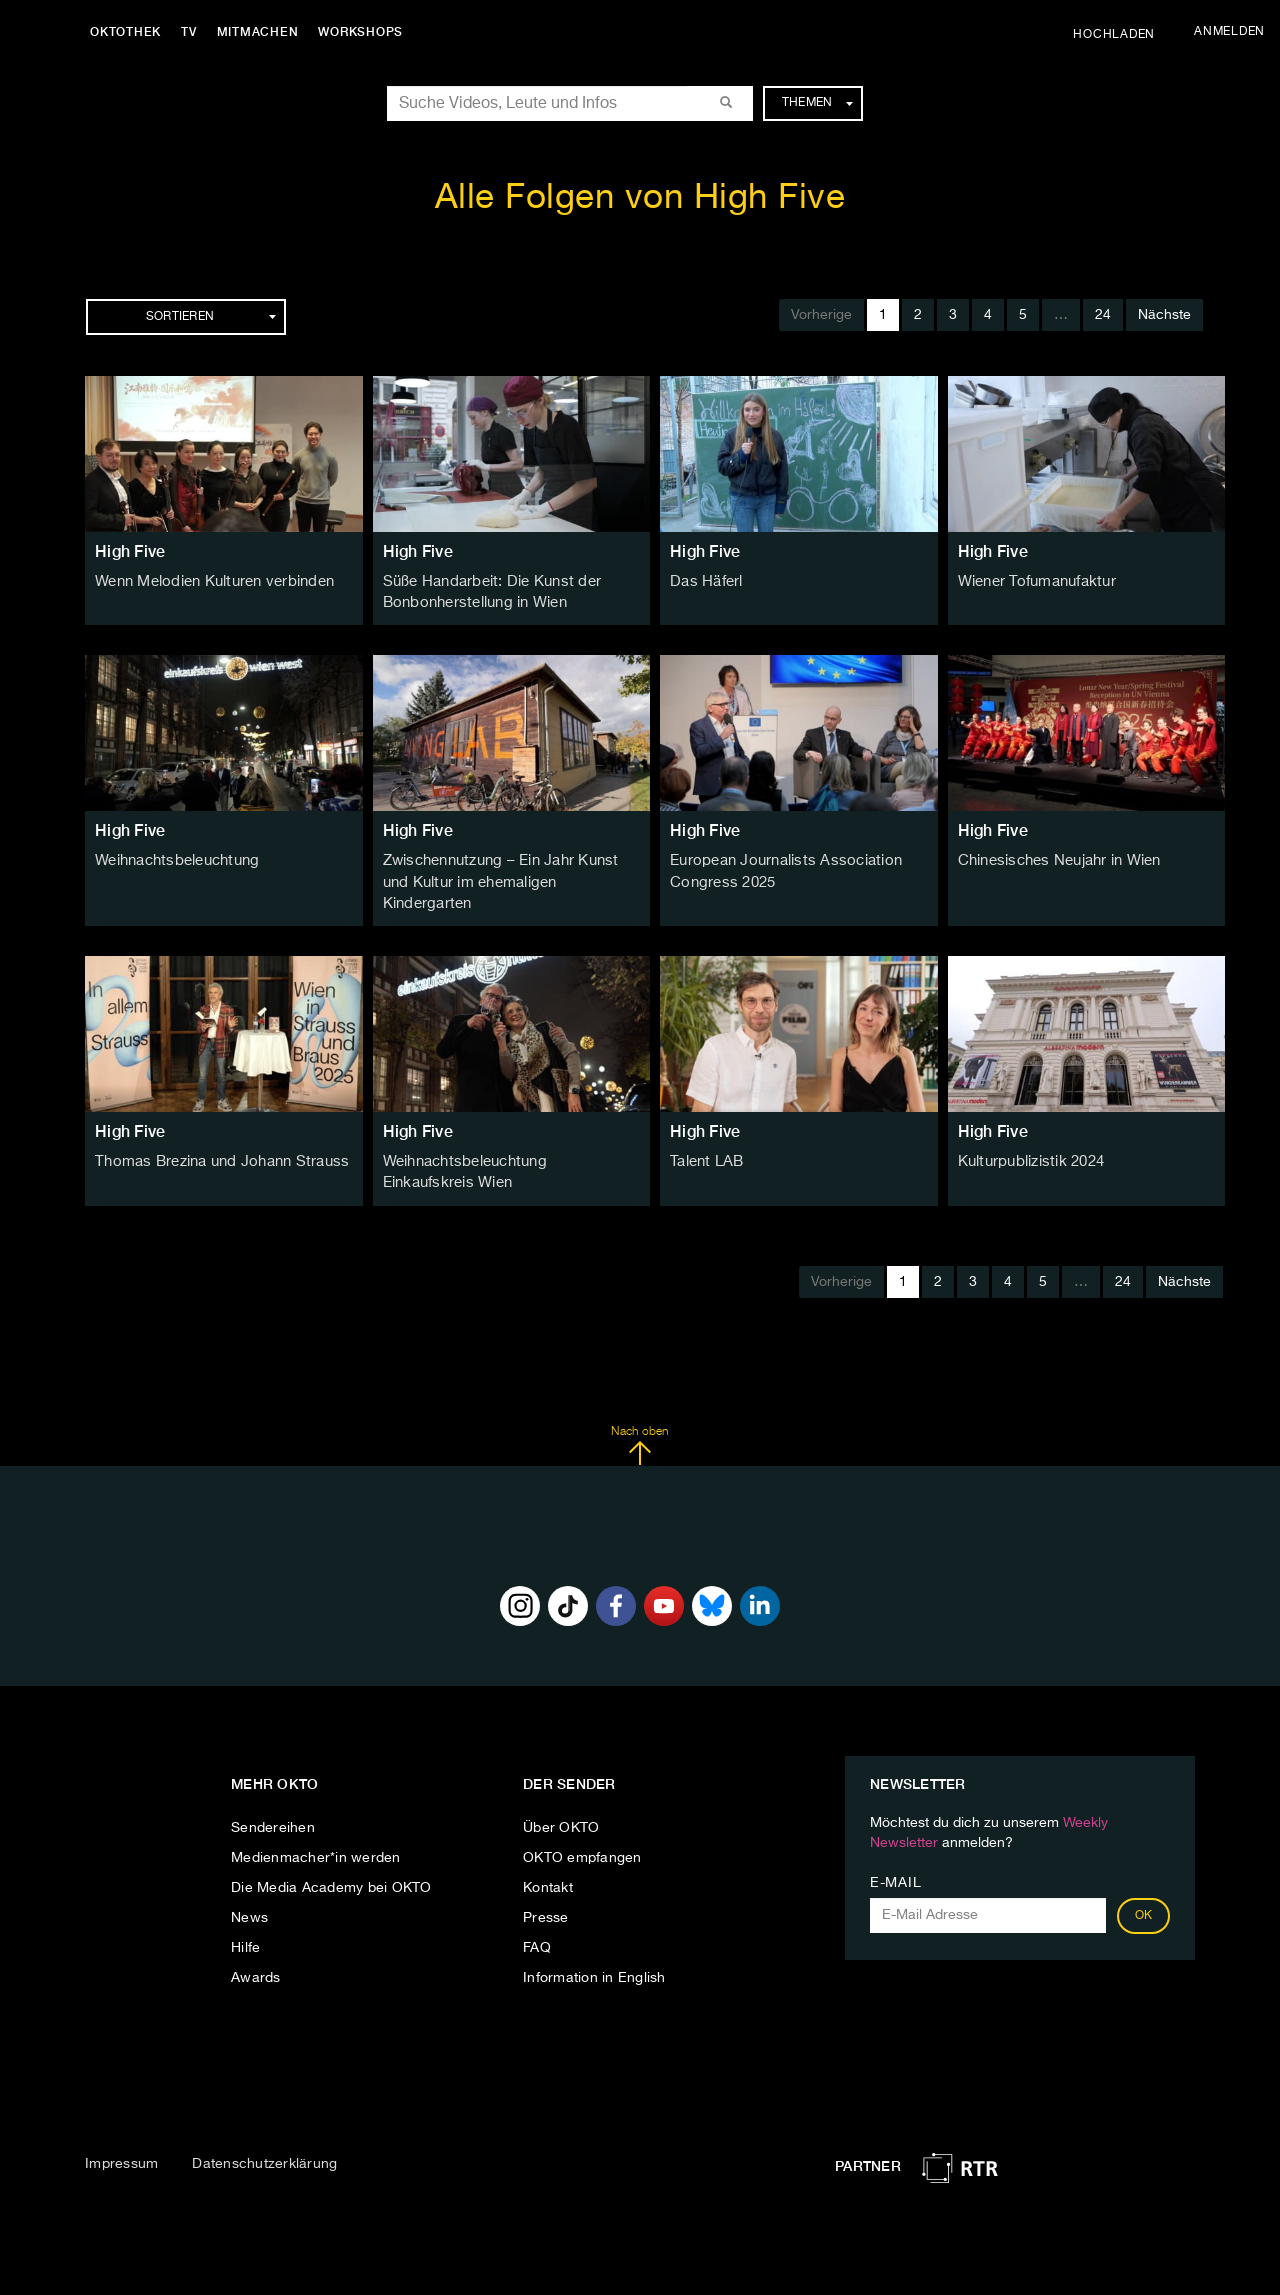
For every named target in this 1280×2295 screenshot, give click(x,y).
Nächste (1164, 315)
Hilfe (245, 1920)
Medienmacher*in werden (316, 1830)
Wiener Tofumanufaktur (1034, 582)
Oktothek (130, 32)
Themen (817, 103)
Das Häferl (705, 582)
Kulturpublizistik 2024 (1028, 1136)
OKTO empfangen (582, 1830)
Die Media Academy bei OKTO (331, 1860)
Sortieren (211, 317)
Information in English (594, 1950)
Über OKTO (561, 1800)
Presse (546, 1890)
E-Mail (895, 1855)
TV (194, 32)
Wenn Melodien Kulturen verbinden (210, 582)
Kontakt (548, 1860)
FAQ (537, 1920)
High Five (130, 551)
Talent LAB (705, 1136)
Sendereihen (273, 1800)
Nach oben (639, 1417)
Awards (256, 1950)
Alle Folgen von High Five (640, 198)
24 (1103, 315)
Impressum (121, 2136)
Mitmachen (263, 32)
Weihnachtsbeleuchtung (174, 859)
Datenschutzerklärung (264, 2136)
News (249, 1890)
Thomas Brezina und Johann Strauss (216, 1136)
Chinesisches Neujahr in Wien (1056, 859)
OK (1144, 1888)
